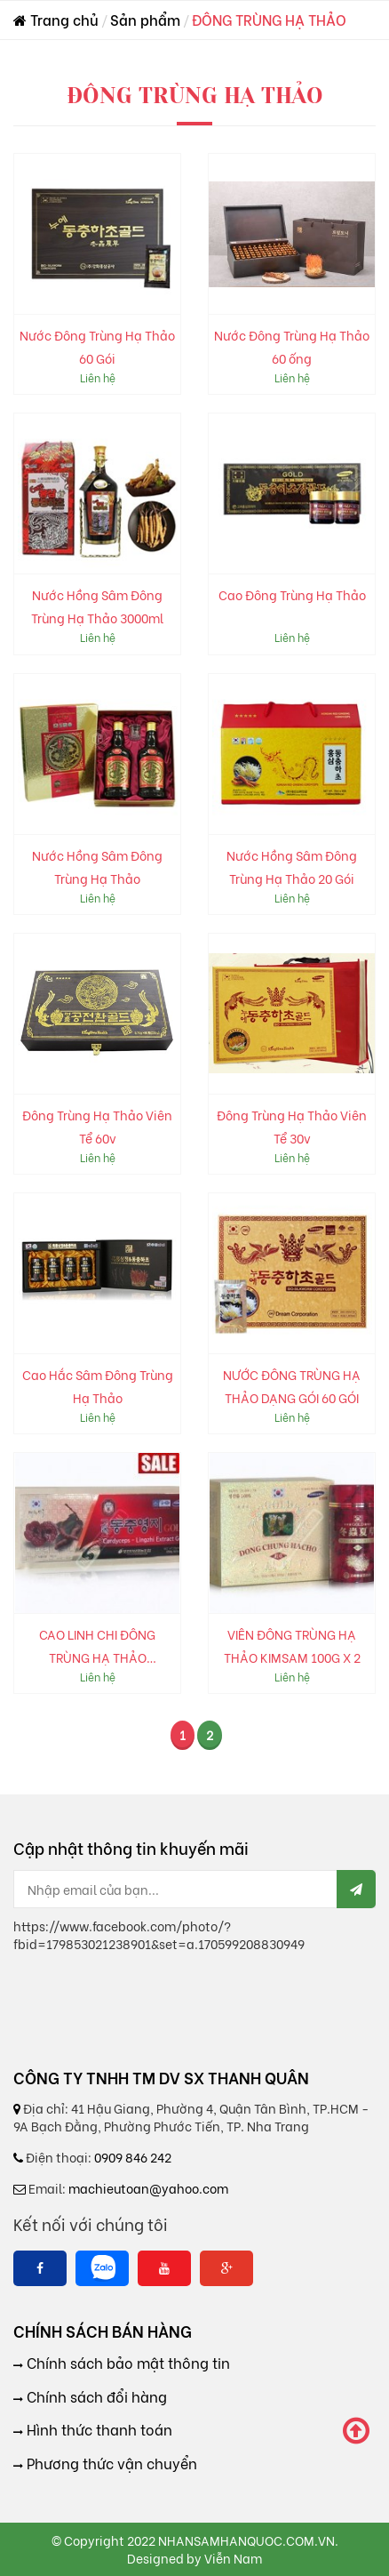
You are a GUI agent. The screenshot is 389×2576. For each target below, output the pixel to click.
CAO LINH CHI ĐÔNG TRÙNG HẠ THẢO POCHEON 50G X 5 (97, 1647)
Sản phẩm (145, 19)
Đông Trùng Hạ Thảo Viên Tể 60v (97, 1126)
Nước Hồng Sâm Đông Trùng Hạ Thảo (97, 866)
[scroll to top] (356, 2431)
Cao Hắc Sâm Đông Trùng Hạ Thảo (97, 1386)
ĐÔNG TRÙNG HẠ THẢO (269, 19)
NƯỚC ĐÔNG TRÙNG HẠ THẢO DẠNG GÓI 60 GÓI (292, 1386)
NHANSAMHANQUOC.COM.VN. (248, 2540)
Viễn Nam (233, 2557)
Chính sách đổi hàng (95, 2396)
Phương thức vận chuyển (110, 2463)
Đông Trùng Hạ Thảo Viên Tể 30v (292, 1126)
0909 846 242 (132, 2156)
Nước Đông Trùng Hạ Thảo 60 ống (291, 346)
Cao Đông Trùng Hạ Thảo (292, 594)
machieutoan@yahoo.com (148, 2188)
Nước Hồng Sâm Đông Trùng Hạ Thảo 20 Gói (291, 866)
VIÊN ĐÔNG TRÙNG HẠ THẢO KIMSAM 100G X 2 (292, 1645)
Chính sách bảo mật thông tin (126, 2362)
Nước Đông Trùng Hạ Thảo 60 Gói (97, 346)
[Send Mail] (356, 1889)
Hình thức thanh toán (97, 2429)
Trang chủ (56, 19)
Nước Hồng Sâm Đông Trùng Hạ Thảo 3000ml (97, 606)
